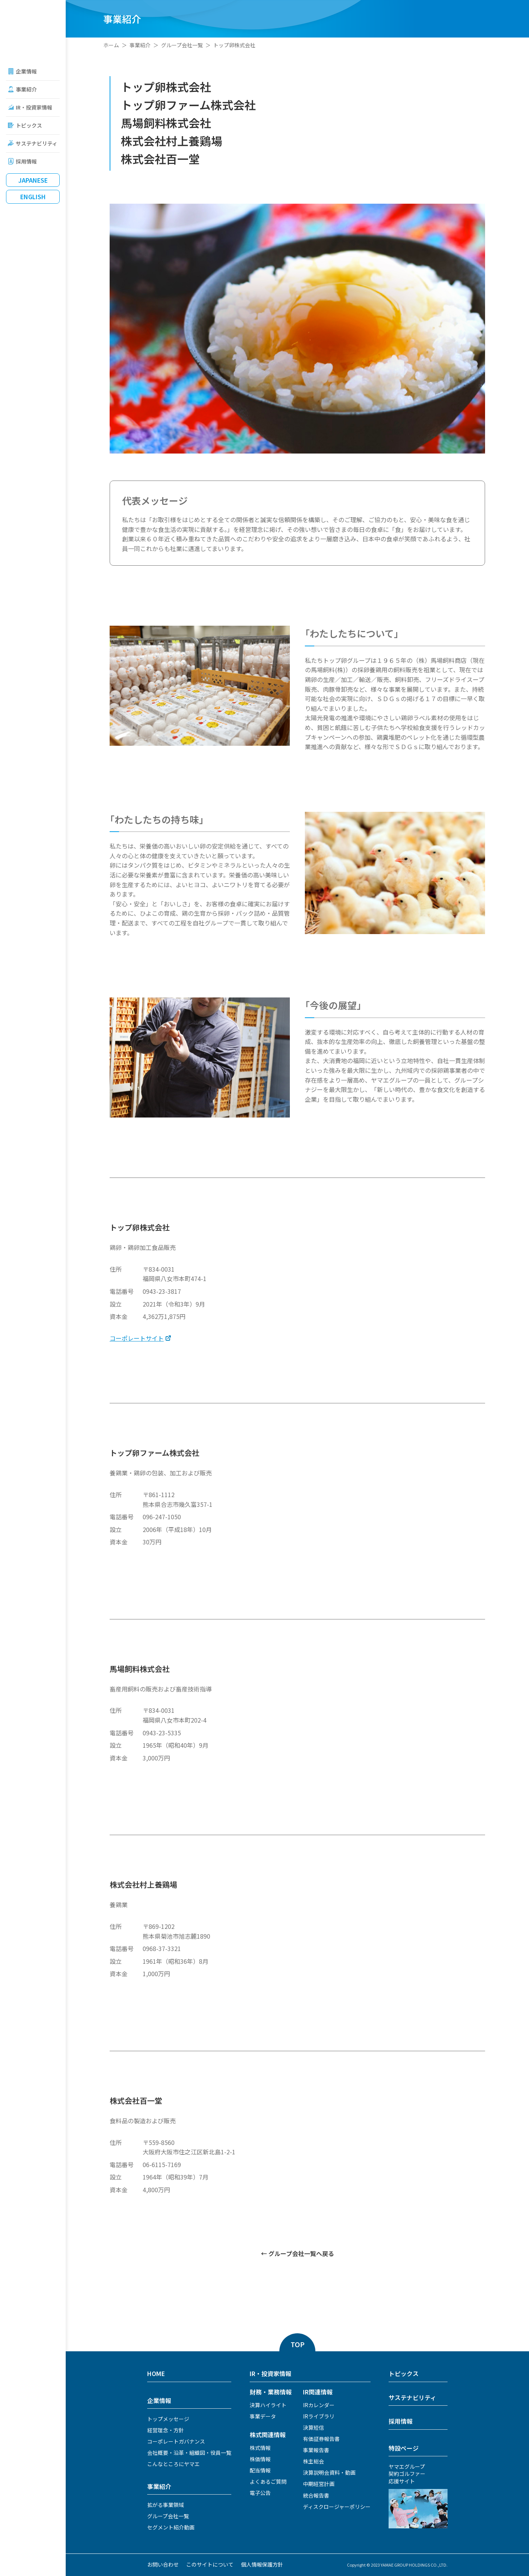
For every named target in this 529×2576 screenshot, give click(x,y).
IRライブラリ (319, 2416)
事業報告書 (316, 2450)
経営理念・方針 (165, 2430)
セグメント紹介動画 (170, 2527)
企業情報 (26, 71)
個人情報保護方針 (262, 2564)
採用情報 (26, 161)
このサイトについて (210, 2564)
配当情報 (260, 2470)
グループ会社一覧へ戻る (301, 2253)
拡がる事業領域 (165, 2504)
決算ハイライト (268, 2405)
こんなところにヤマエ (173, 2464)
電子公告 (260, 2492)
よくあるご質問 (268, 2481)
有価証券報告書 (321, 2438)
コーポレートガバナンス (176, 2441)
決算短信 (313, 2427)
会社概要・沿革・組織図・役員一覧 (189, 2452)
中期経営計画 (319, 2483)
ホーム (111, 45)
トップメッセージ (168, 2419)
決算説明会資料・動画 (329, 2472)
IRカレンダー (319, 2405)
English (33, 196)
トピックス (29, 125)
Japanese (33, 180)
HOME (156, 2373)
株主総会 (313, 2461)
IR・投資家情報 (34, 107)
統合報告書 (316, 2495)
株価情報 (260, 2459)
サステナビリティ (36, 143)
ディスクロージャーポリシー (337, 2506)
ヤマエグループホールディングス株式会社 (33, 26)
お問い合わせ (163, 2564)
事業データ (263, 2416)
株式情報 (260, 2447)
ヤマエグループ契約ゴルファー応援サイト (407, 2474)
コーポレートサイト (137, 1338)
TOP (297, 2344)
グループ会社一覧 (182, 45)
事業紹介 (26, 89)
